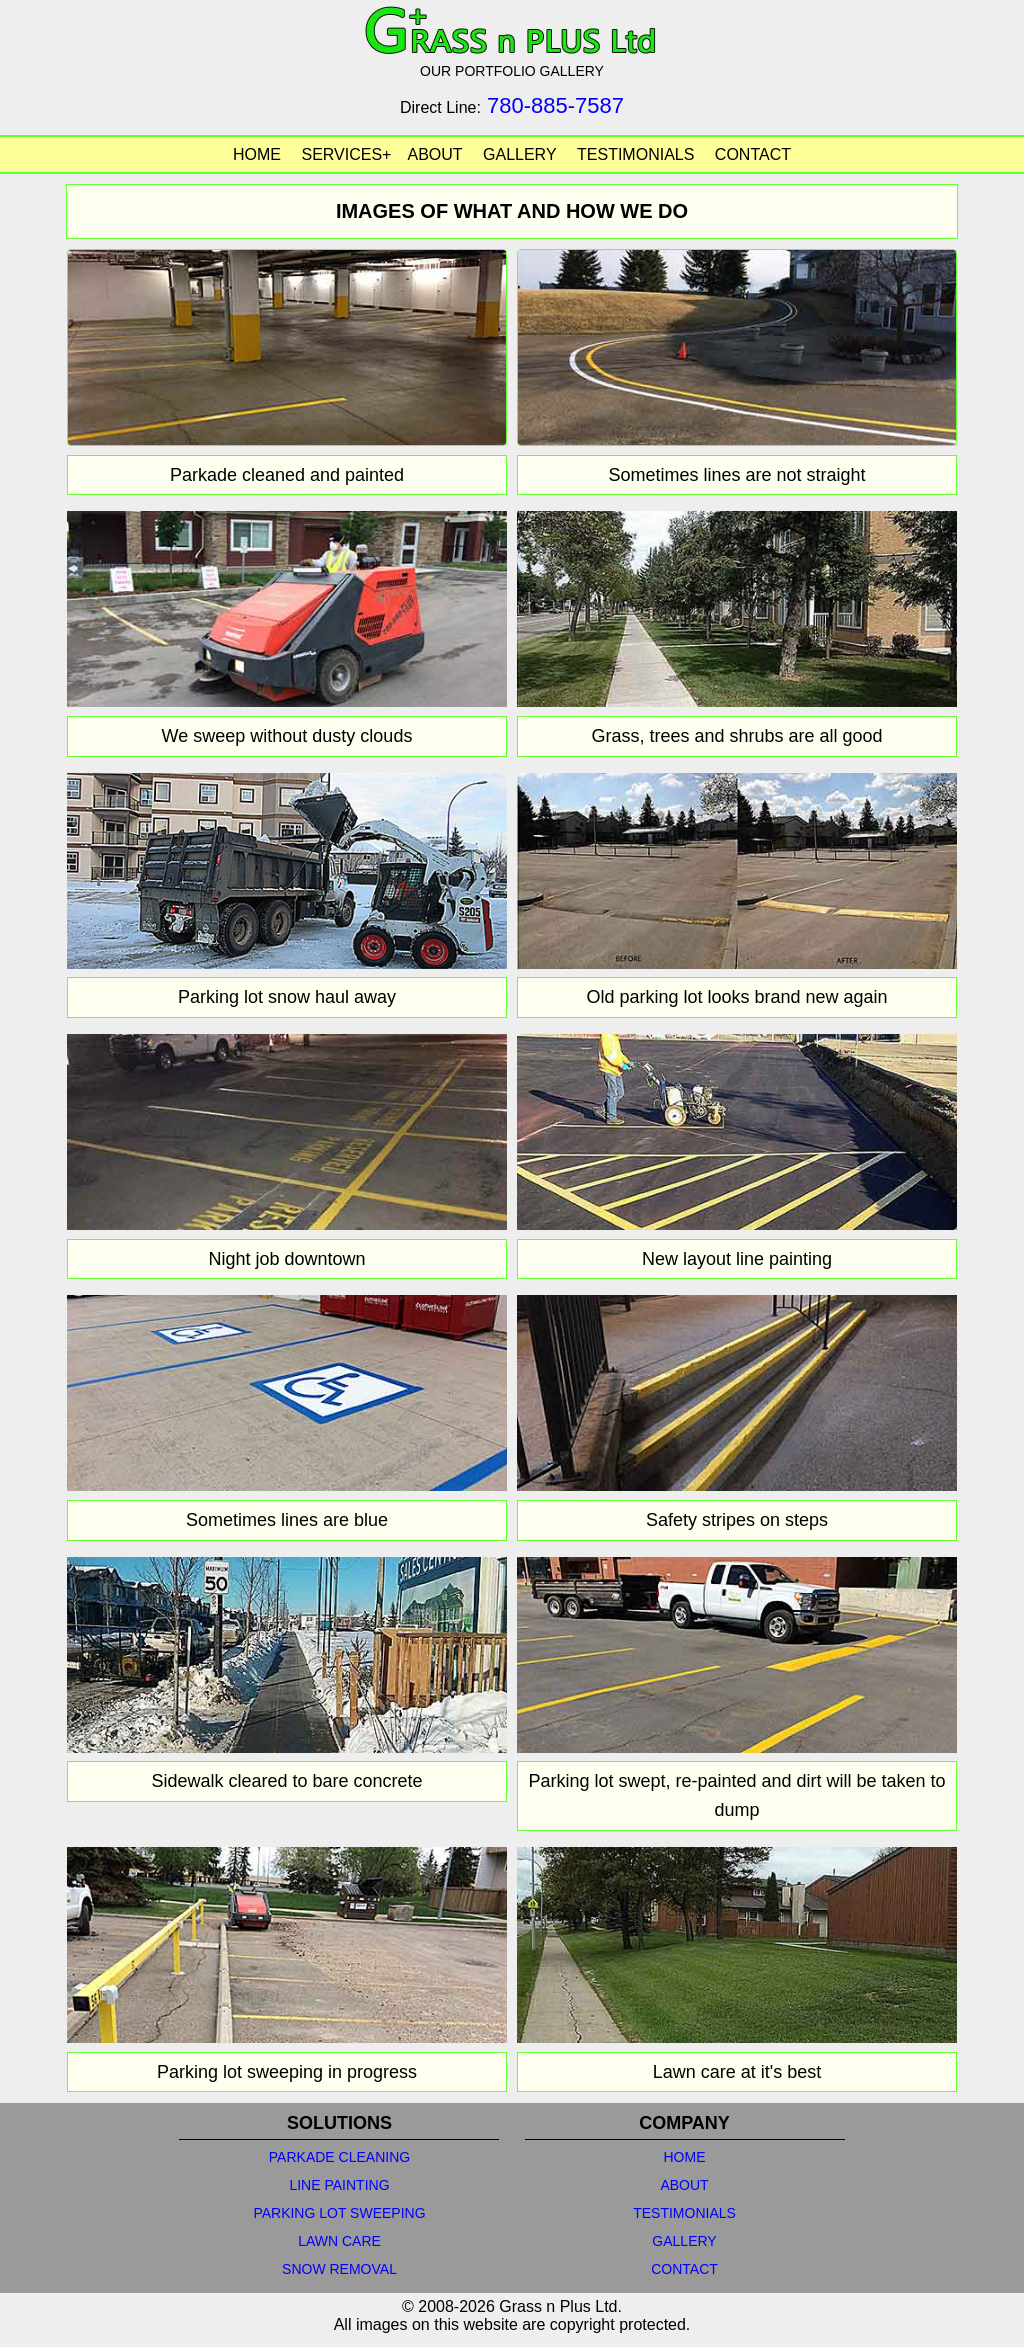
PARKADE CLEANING (339, 2157)
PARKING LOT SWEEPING (339, 2213)
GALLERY (520, 154)
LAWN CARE (339, 2241)
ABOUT (434, 154)
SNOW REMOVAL (339, 2269)
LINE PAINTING (339, 2185)
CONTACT (753, 154)
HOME (257, 154)
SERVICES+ (346, 154)
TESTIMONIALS (635, 154)
